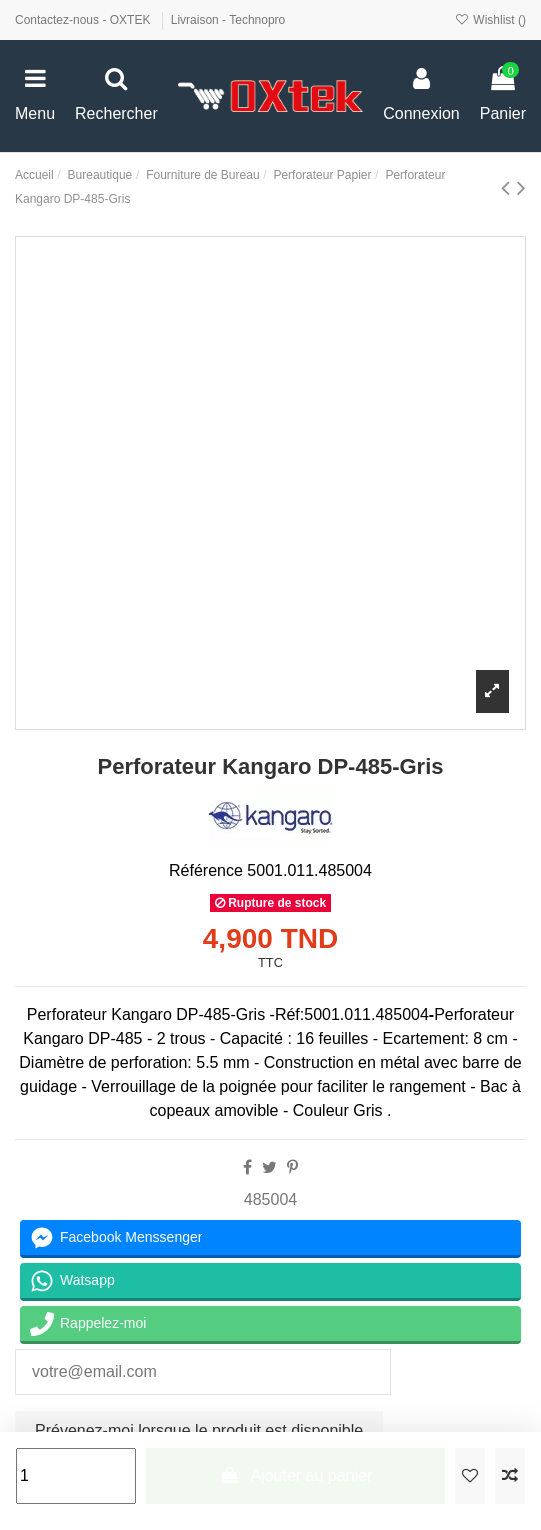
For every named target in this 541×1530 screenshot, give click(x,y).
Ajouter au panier (295, 1475)
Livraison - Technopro (228, 20)
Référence (206, 870)
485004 (270, 1199)
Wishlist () (490, 20)
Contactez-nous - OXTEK (84, 20)
